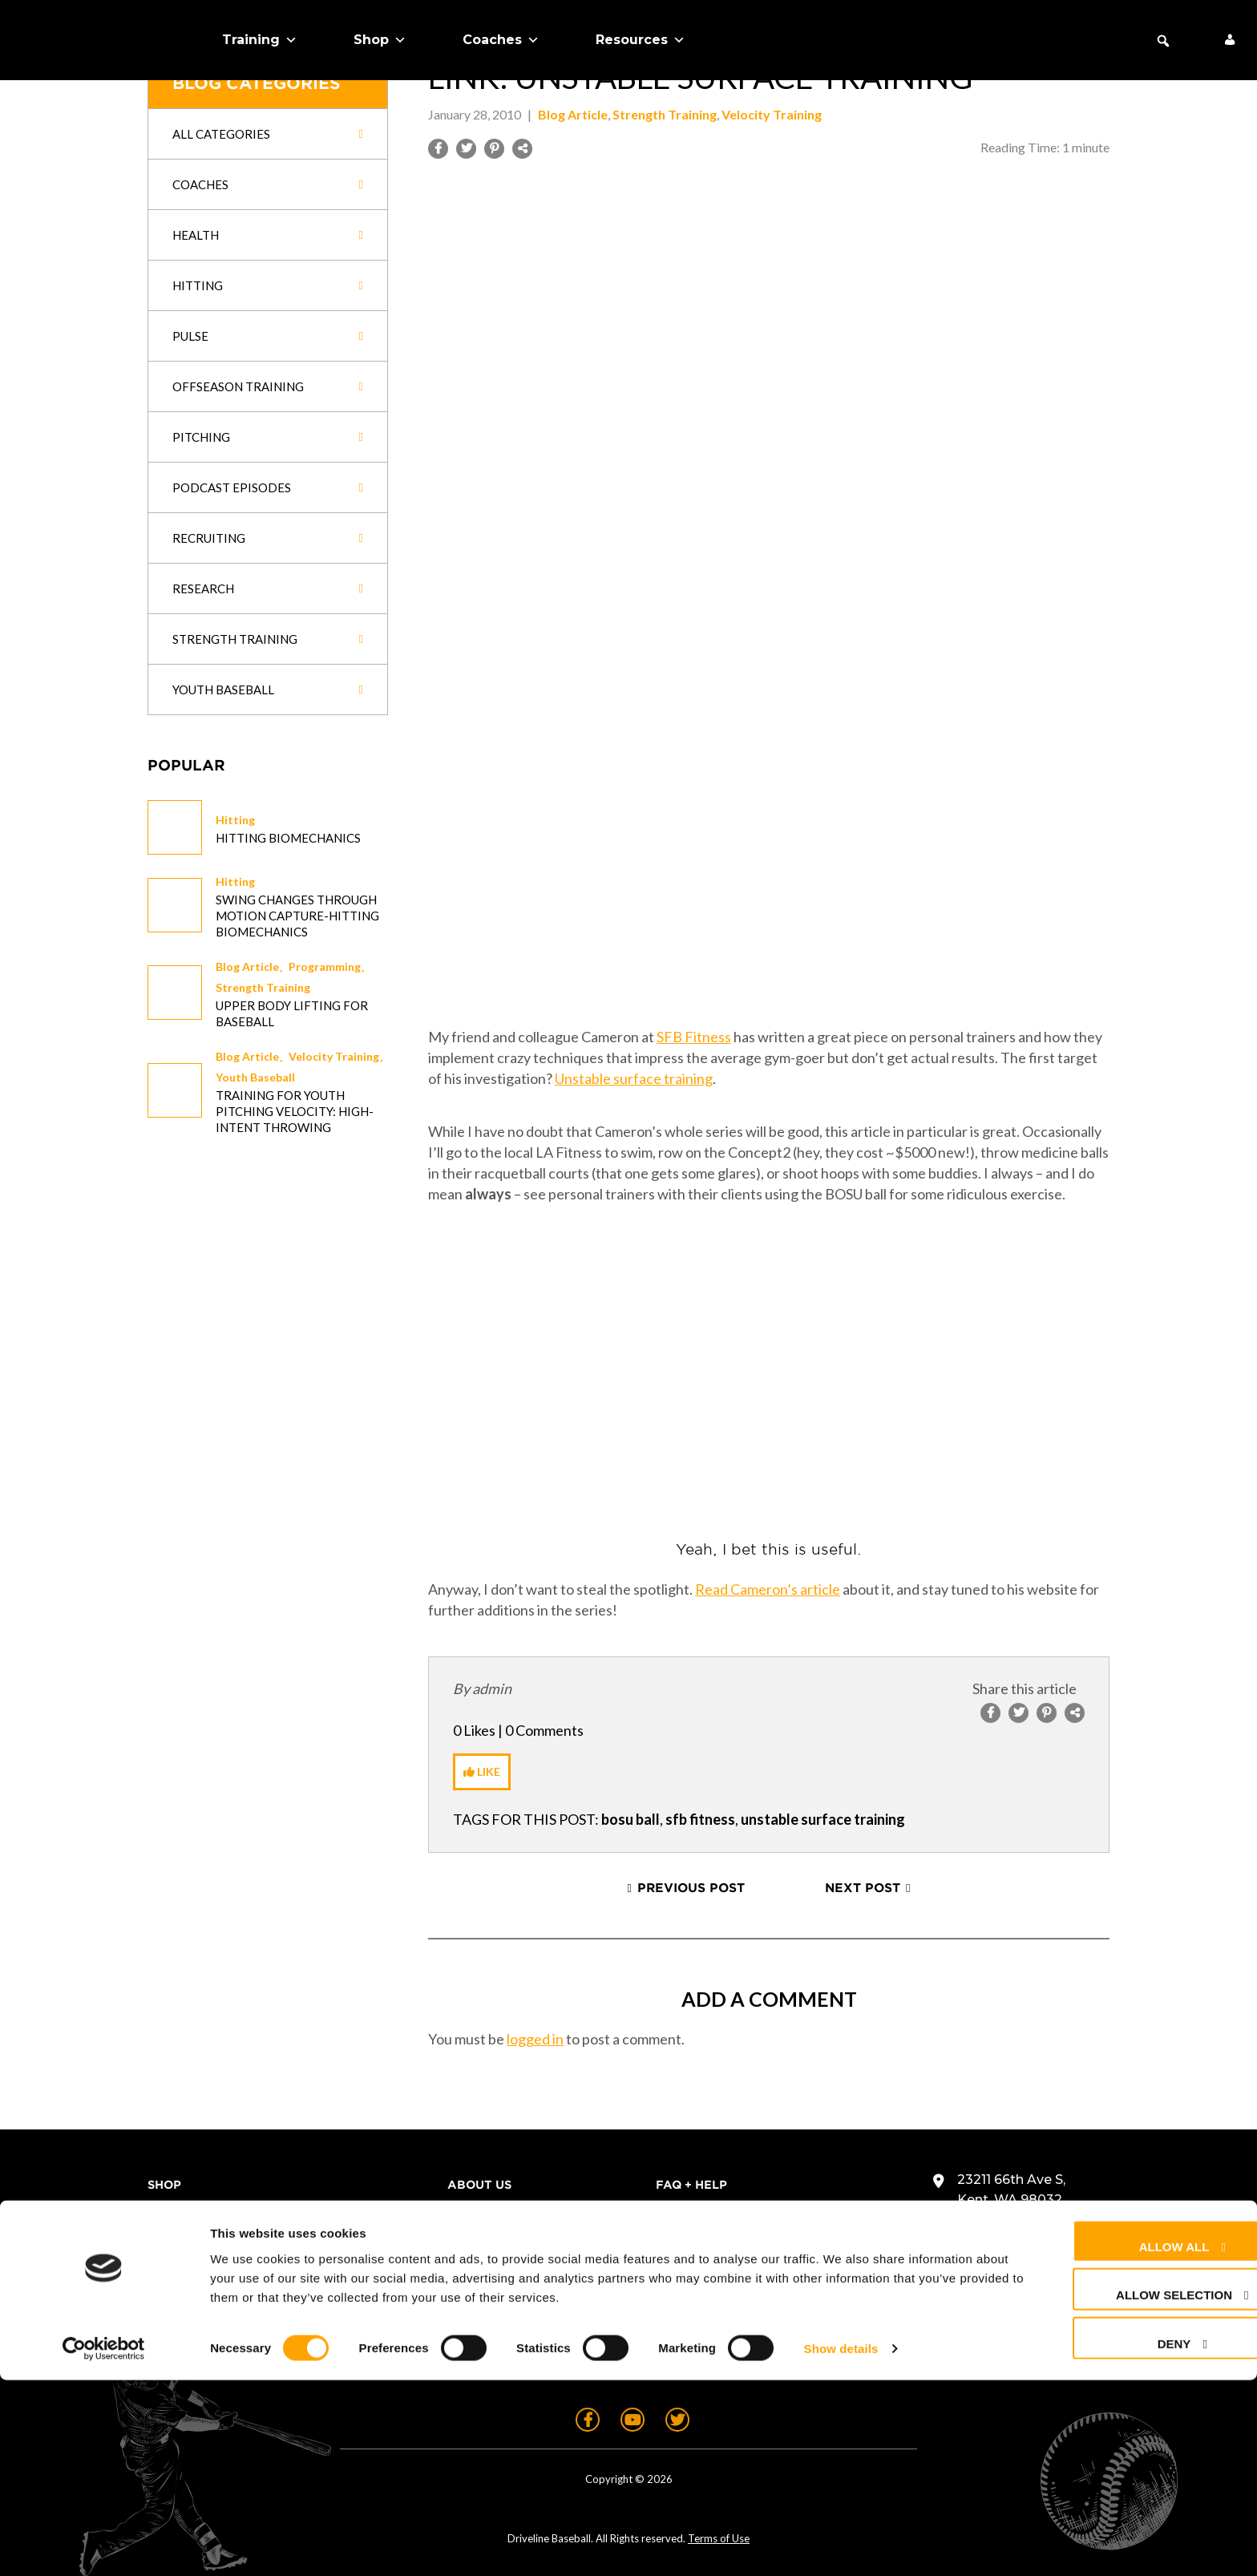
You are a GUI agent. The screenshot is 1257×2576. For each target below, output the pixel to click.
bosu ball (630, 1819)
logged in (535, 2039)
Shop (380, 40)
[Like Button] (482, 1771)
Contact (686, 2212)
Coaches (501, 40)
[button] (1163, 41)
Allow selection (1115, 2490)
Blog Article (247, 966)
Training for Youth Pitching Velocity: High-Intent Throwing (295, 1111)
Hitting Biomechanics (288, 838)
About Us (180, 2297)
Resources (640, 40)
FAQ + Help (691, 2184)
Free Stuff (186, 2325)
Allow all (1115, 2442)
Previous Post (691, 1888)
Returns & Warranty (730, 2240)
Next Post (862, 1888)
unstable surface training (823, 1819)
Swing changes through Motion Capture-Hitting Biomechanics (297, 915)
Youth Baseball (255, 1077)
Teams (169, 2240)
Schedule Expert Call (225, 2353)
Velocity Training (334, 1056)
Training (259, 40)
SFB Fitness (694, 1036)
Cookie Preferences (727, 2297)
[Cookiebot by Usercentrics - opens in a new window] (104, 2545)
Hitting (235, 820)
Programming (325, 966)
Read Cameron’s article (767, 1589)
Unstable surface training (634, 1078)
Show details (841, 2544)
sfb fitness (700, 1819)
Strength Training (263, 987)
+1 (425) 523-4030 (1014, 2231)
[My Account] (1229, 40)
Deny (1115, 2539)
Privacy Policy (708, 2269)
